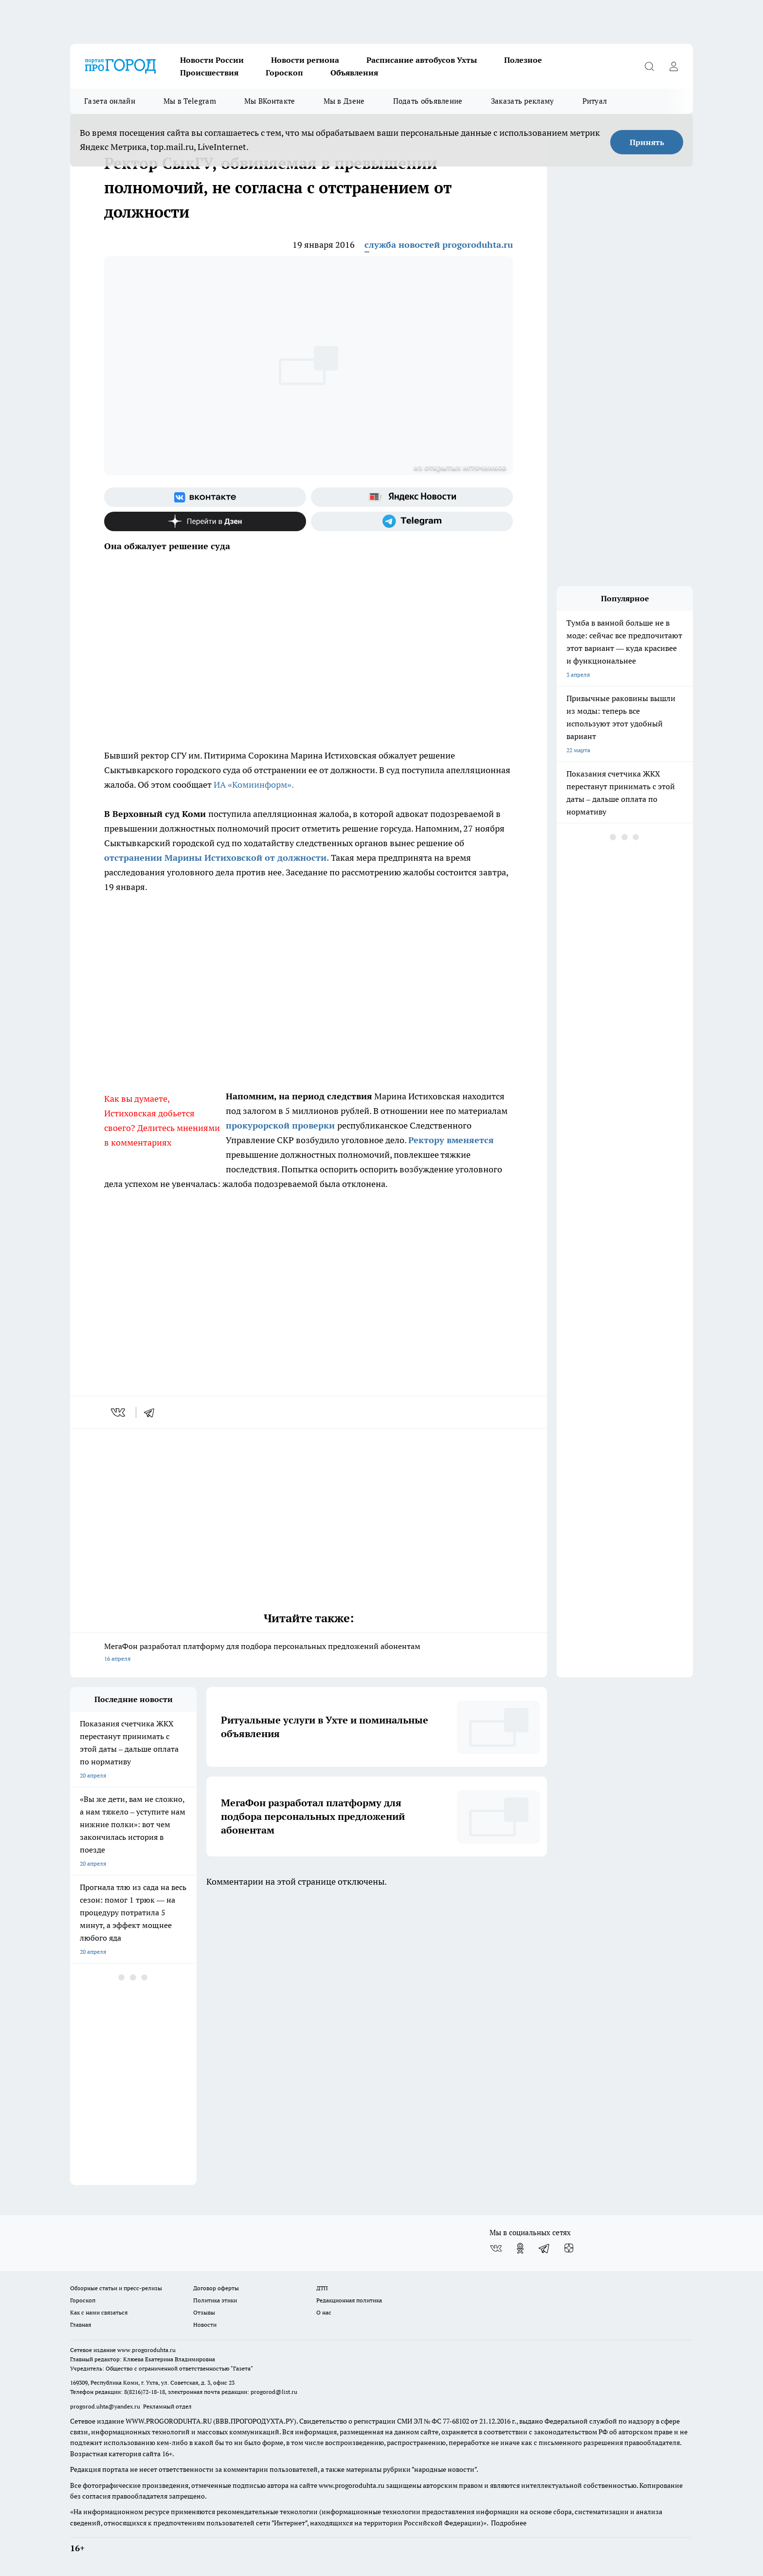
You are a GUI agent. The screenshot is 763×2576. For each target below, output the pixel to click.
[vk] (118, 1412)
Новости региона (305, 60)
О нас (323, 2312)
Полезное (523, 60)
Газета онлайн (109, 101)
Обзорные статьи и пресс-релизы (116, 2288)
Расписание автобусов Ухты (421, 60)
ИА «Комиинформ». (254, 784)
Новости (205, 2324)
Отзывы (204, 2312)
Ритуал (594, 101)
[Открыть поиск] (649, 66)
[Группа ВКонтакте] (205, 497)
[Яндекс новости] (412, 497)
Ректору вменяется (451, 1140)
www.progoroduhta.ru (146, 2350)
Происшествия (209, 72)
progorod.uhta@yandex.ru (106, 2406)
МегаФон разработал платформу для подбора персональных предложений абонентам (308, 1653)
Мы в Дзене (344, 101)
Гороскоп (284, 72)
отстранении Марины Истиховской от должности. (216, 857)
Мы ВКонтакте (269, 101)
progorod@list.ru (274, 2391)
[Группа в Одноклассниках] (520, 2248)
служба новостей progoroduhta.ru (438, 244)
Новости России (212, 60)
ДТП (322, 2288)
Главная (80, 2324)
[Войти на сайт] (673, 66)
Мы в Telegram (190, 101)
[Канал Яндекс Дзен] (205, 521)
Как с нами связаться (98, 2312)
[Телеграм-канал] (412, 521)
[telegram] (152, 1412)
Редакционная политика (349, 2300)
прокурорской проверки (281, 1125)
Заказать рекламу (522, 101)
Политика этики (215, 2300)
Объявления (354, 72)
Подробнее (509, 2523)
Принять (647, 142)
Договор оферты (216, 2288)
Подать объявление (428, 101)
